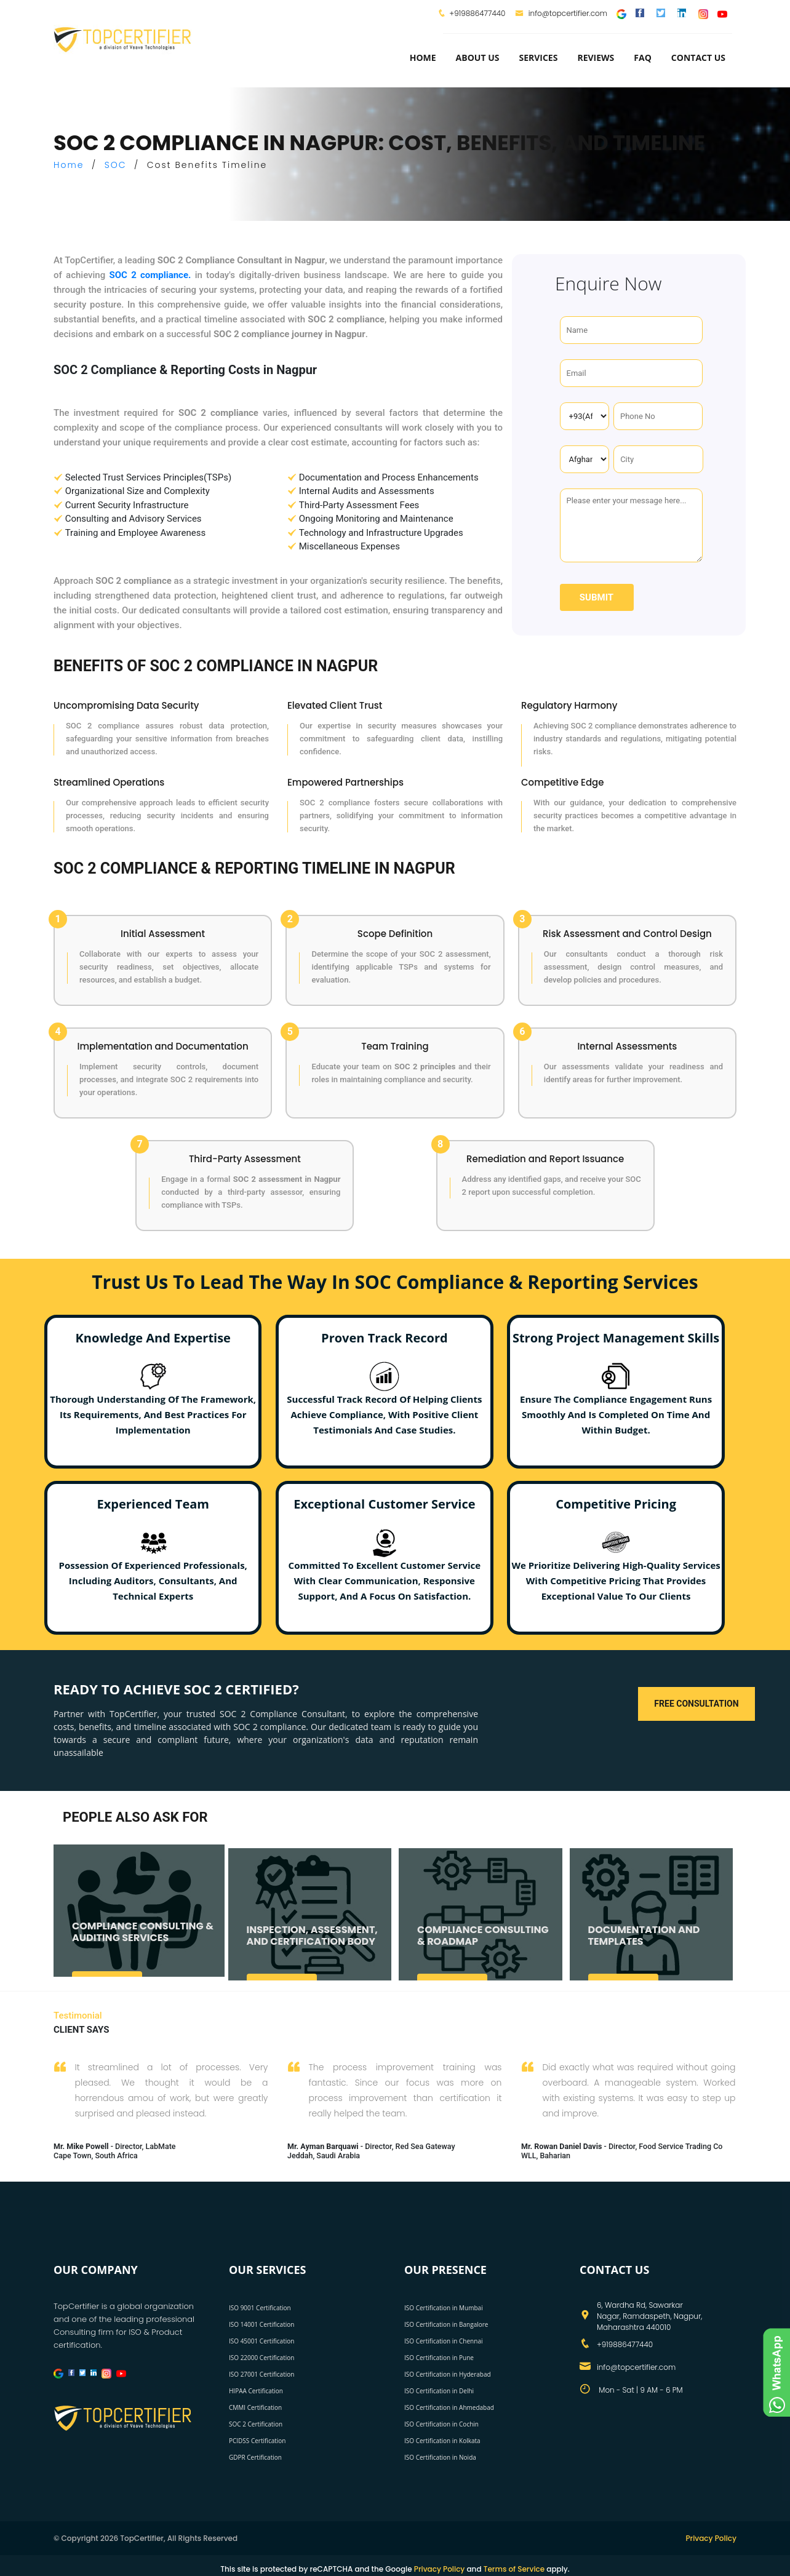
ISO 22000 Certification (261, 2357)
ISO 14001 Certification (261, 2323)
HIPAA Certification (256, 2390)
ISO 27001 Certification (261, 2373)
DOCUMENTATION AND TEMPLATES (644, 1945)
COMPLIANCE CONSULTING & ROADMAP (483, 1945)
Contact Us (698, 57)
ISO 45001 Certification (261, 2340)
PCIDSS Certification (257, 2440)
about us (478, 57)
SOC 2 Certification (255, 2423)
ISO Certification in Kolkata (442, 2440)
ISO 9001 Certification (260, 2307)
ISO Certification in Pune (439, 2357)
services (538, 57)
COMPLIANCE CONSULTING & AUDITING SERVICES (142, 1941)
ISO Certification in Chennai (443, 2340)
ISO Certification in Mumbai (443, 2307)
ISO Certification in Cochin (441, 2423)
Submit (596, 597)
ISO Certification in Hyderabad (447, 2373)
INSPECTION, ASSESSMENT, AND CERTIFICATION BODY (312, 1945)
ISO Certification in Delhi (439, 2390)
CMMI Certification (255, 2407)
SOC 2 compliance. (150, 275)
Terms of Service (514, 2568)
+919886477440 (477, 13)
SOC (116, 165)
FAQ (643, 57)
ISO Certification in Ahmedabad (449, 2407)
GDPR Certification (255, 2456)
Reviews (595, 57)
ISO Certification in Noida (440, 2456)
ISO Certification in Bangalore (446, 2323)
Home (423, 57)
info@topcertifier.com (561, 13)
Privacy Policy (710, 2537)
